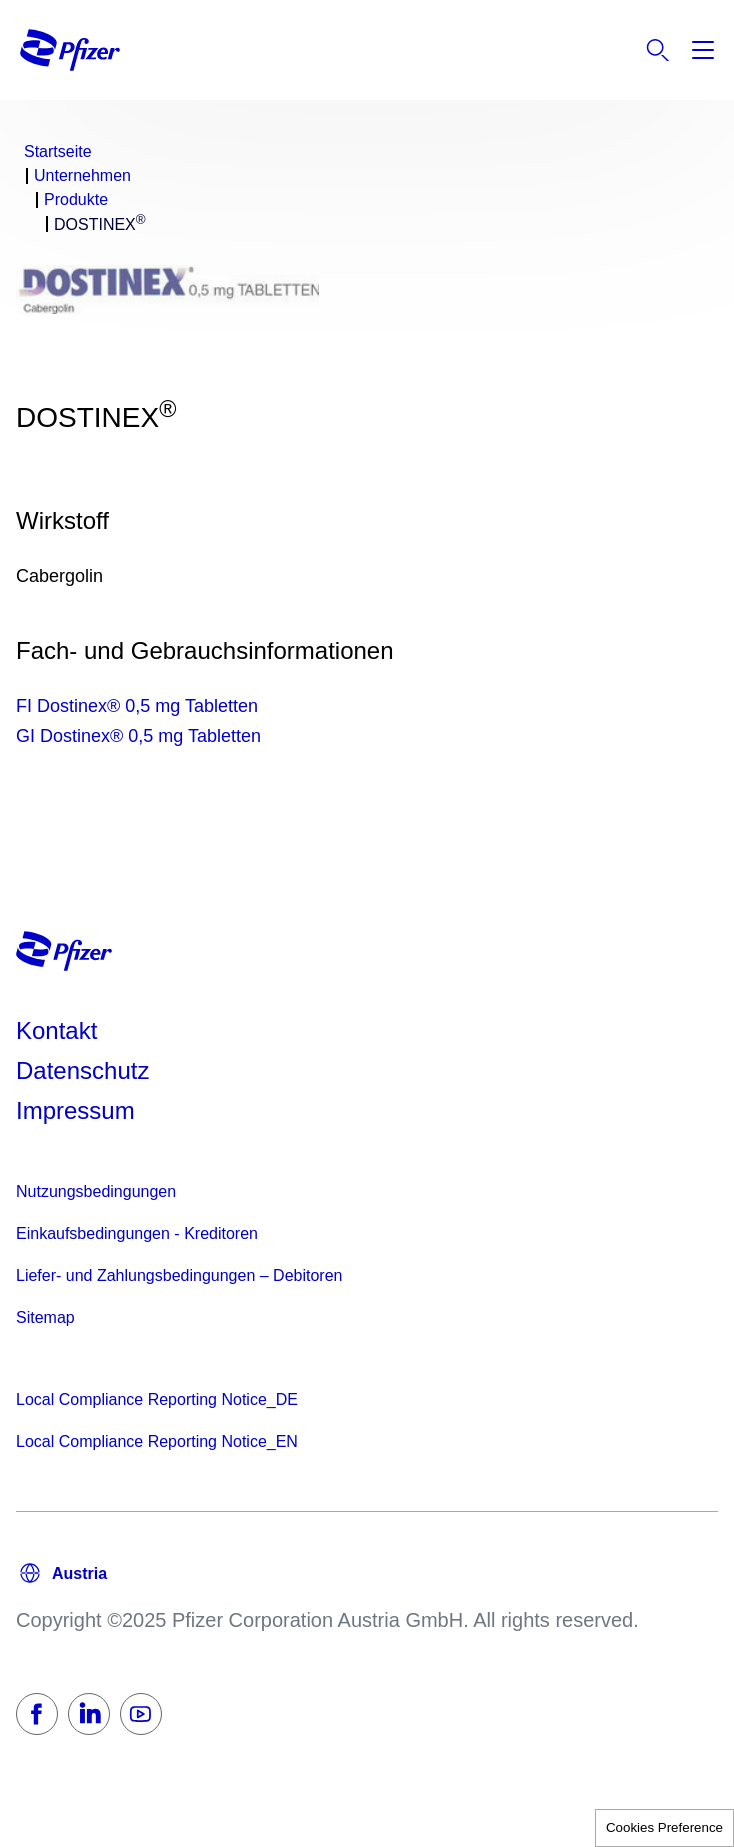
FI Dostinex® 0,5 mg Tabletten (137, 706)
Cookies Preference (664, 1827)
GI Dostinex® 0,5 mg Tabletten (138, 736)
